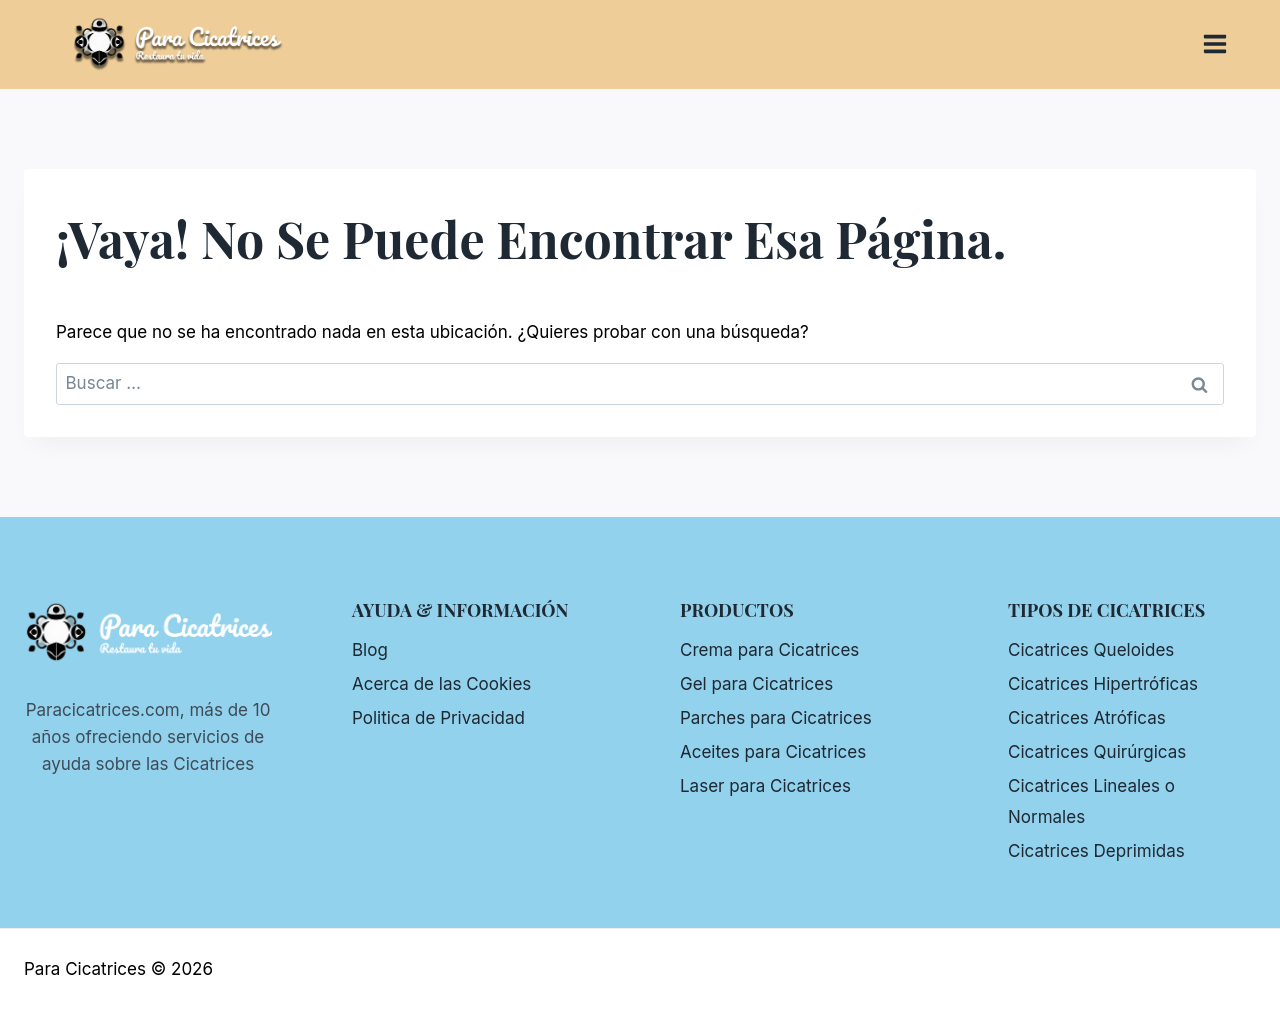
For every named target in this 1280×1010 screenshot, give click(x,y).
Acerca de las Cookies (441, 684)
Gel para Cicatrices (756, 684)
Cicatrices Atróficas (1087, 718)
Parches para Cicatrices (776, 718)
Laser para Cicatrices (765, 786)
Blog (370, 650)
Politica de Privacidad (438, 718)
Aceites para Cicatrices (773, 752)
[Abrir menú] (1225, 44)
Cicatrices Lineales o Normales (1091, 801)
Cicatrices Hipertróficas (1103, 684)
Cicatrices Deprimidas (1096, 851)
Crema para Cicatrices (769, 650)
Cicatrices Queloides (1091, 650)
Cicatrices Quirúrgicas (1097, 752)
